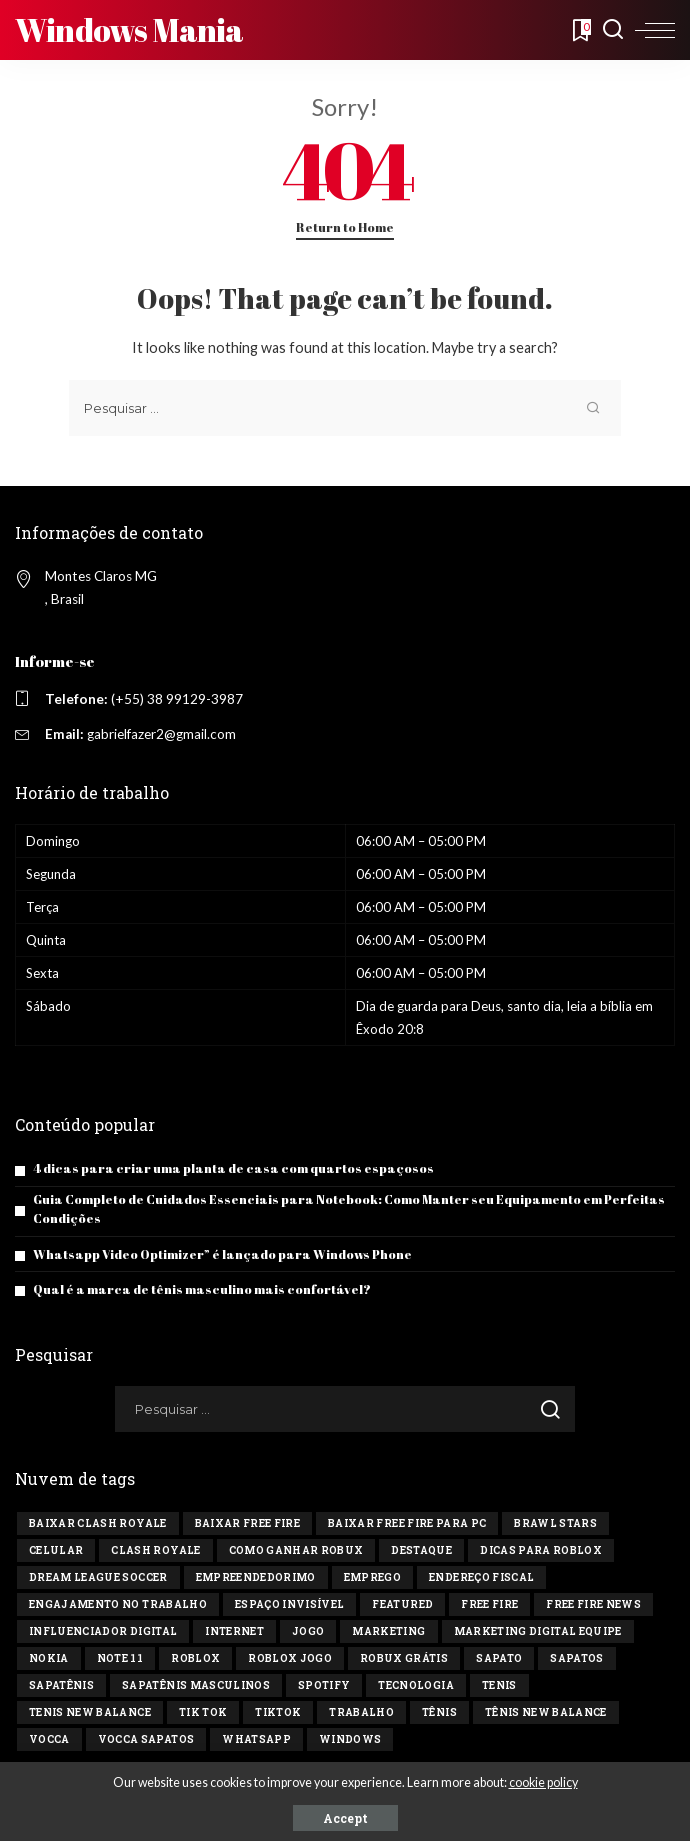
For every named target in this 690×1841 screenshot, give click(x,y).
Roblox (195, 1658)
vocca (49, 1739)
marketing (388, 1631)
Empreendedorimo (256, 1577)
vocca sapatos (146, 1739)
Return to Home (345, 227)
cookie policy (543, 1782)
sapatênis (61, 1685)
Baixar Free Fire (248, 1523)
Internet (234, 1631)
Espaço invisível (290, 1604)
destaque (421, 1550)
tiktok (278, 1712)
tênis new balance (546, 1712)
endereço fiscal (481, 1577)
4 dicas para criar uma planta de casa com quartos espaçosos (233, 1168)
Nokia (49, 1658)
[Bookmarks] (580, 30)
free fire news (593, 1604)
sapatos (576, 1658)
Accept (345, 1818)
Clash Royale (155, 1550)
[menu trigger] (655, 30)
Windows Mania (129, 29)
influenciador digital (103, 1631)
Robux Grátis (404, 1658)
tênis (439, 1712)
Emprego (372, 1577)
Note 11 (120, 1658)
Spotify (324, 1685)
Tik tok (203, 1712)
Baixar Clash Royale (98, 1523)
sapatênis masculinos (196, 1685)
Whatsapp (256, 1739)
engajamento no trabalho (118, 1604)
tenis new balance (90, 1712)
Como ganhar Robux (296, 1550)
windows (350, 1739)
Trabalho (361, 1712)
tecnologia (415, 1685)
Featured (402, 1604)
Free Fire (489, 1604)
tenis (499, 1685)
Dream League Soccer (98, 1577)
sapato (499, 1658)
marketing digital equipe (538, 1631)
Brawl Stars (555, 1523)
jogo (308, 1631)
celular (56, 1550)
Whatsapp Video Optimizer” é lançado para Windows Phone (222, 1254)
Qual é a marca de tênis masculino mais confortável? (202, 1289)
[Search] (613, 30)
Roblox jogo (290, 1658)
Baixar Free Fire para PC (407, 1523)
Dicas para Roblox (541, 1550)
